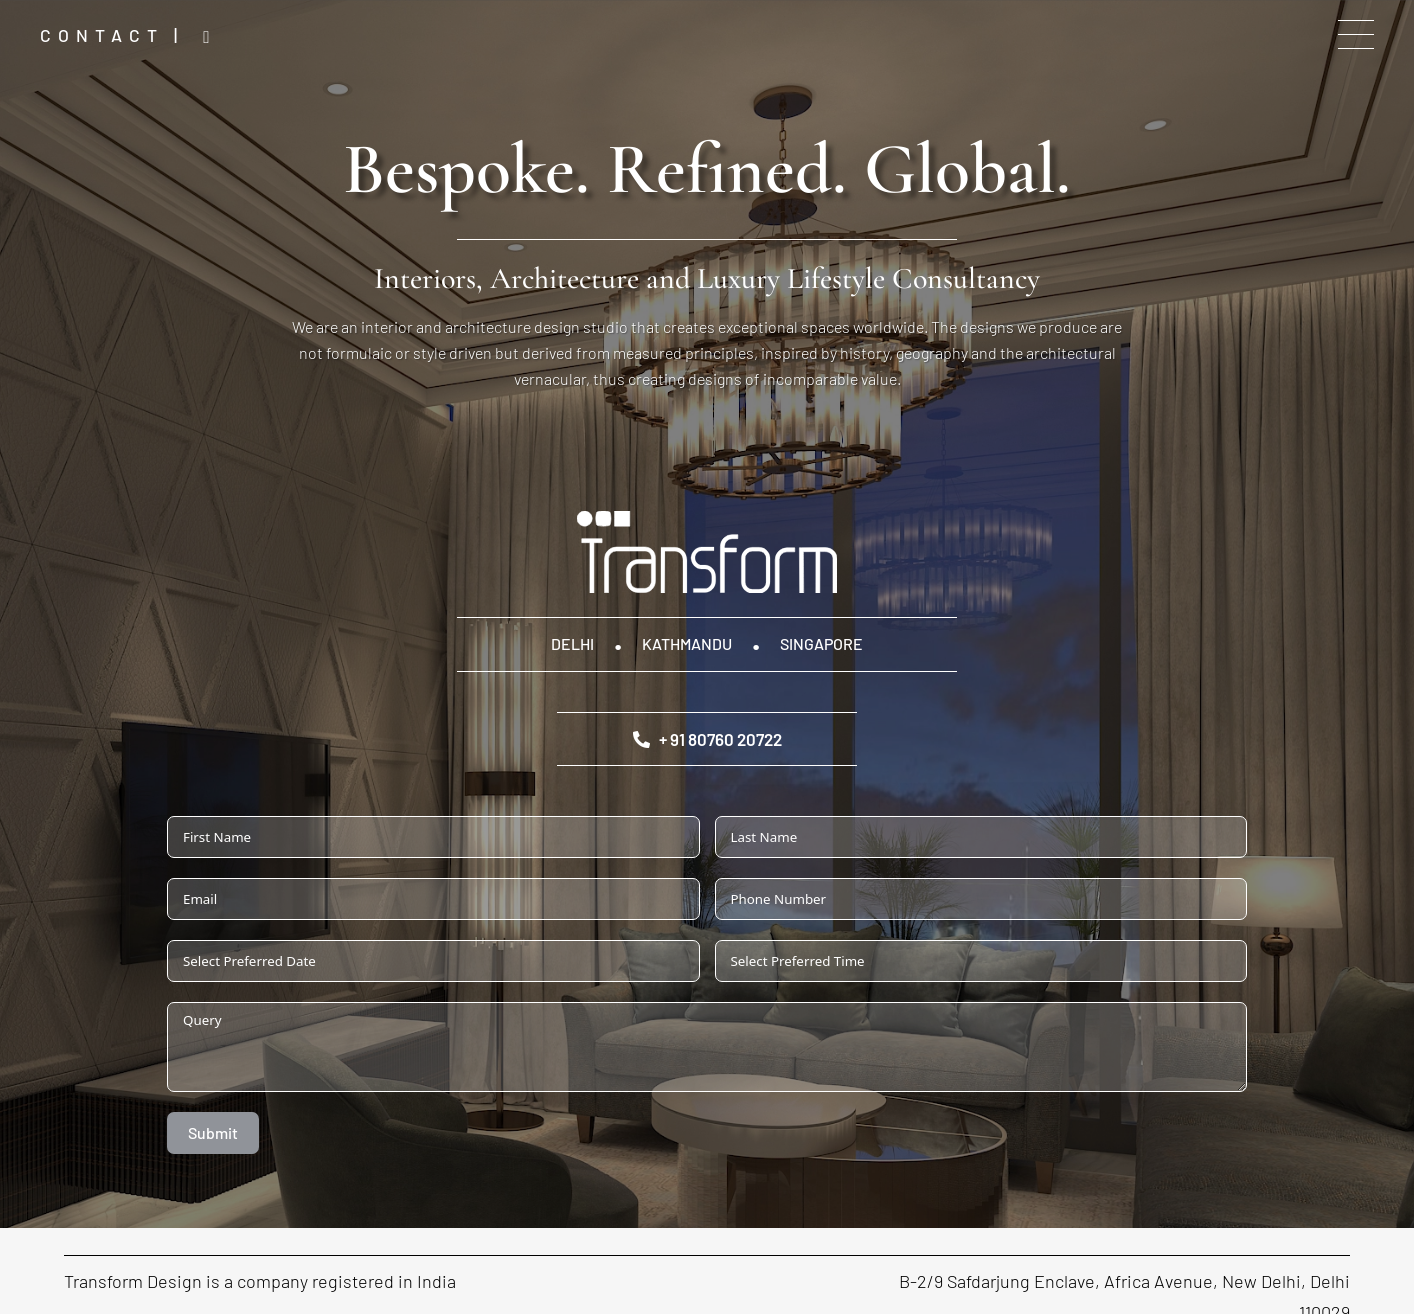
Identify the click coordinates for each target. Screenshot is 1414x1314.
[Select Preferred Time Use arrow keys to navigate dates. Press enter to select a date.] (981, 961)
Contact (102, 35)
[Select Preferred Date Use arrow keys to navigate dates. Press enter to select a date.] (433, 961)
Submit (213, 1132)
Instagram (211, 37)
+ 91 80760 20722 (707, 739)
